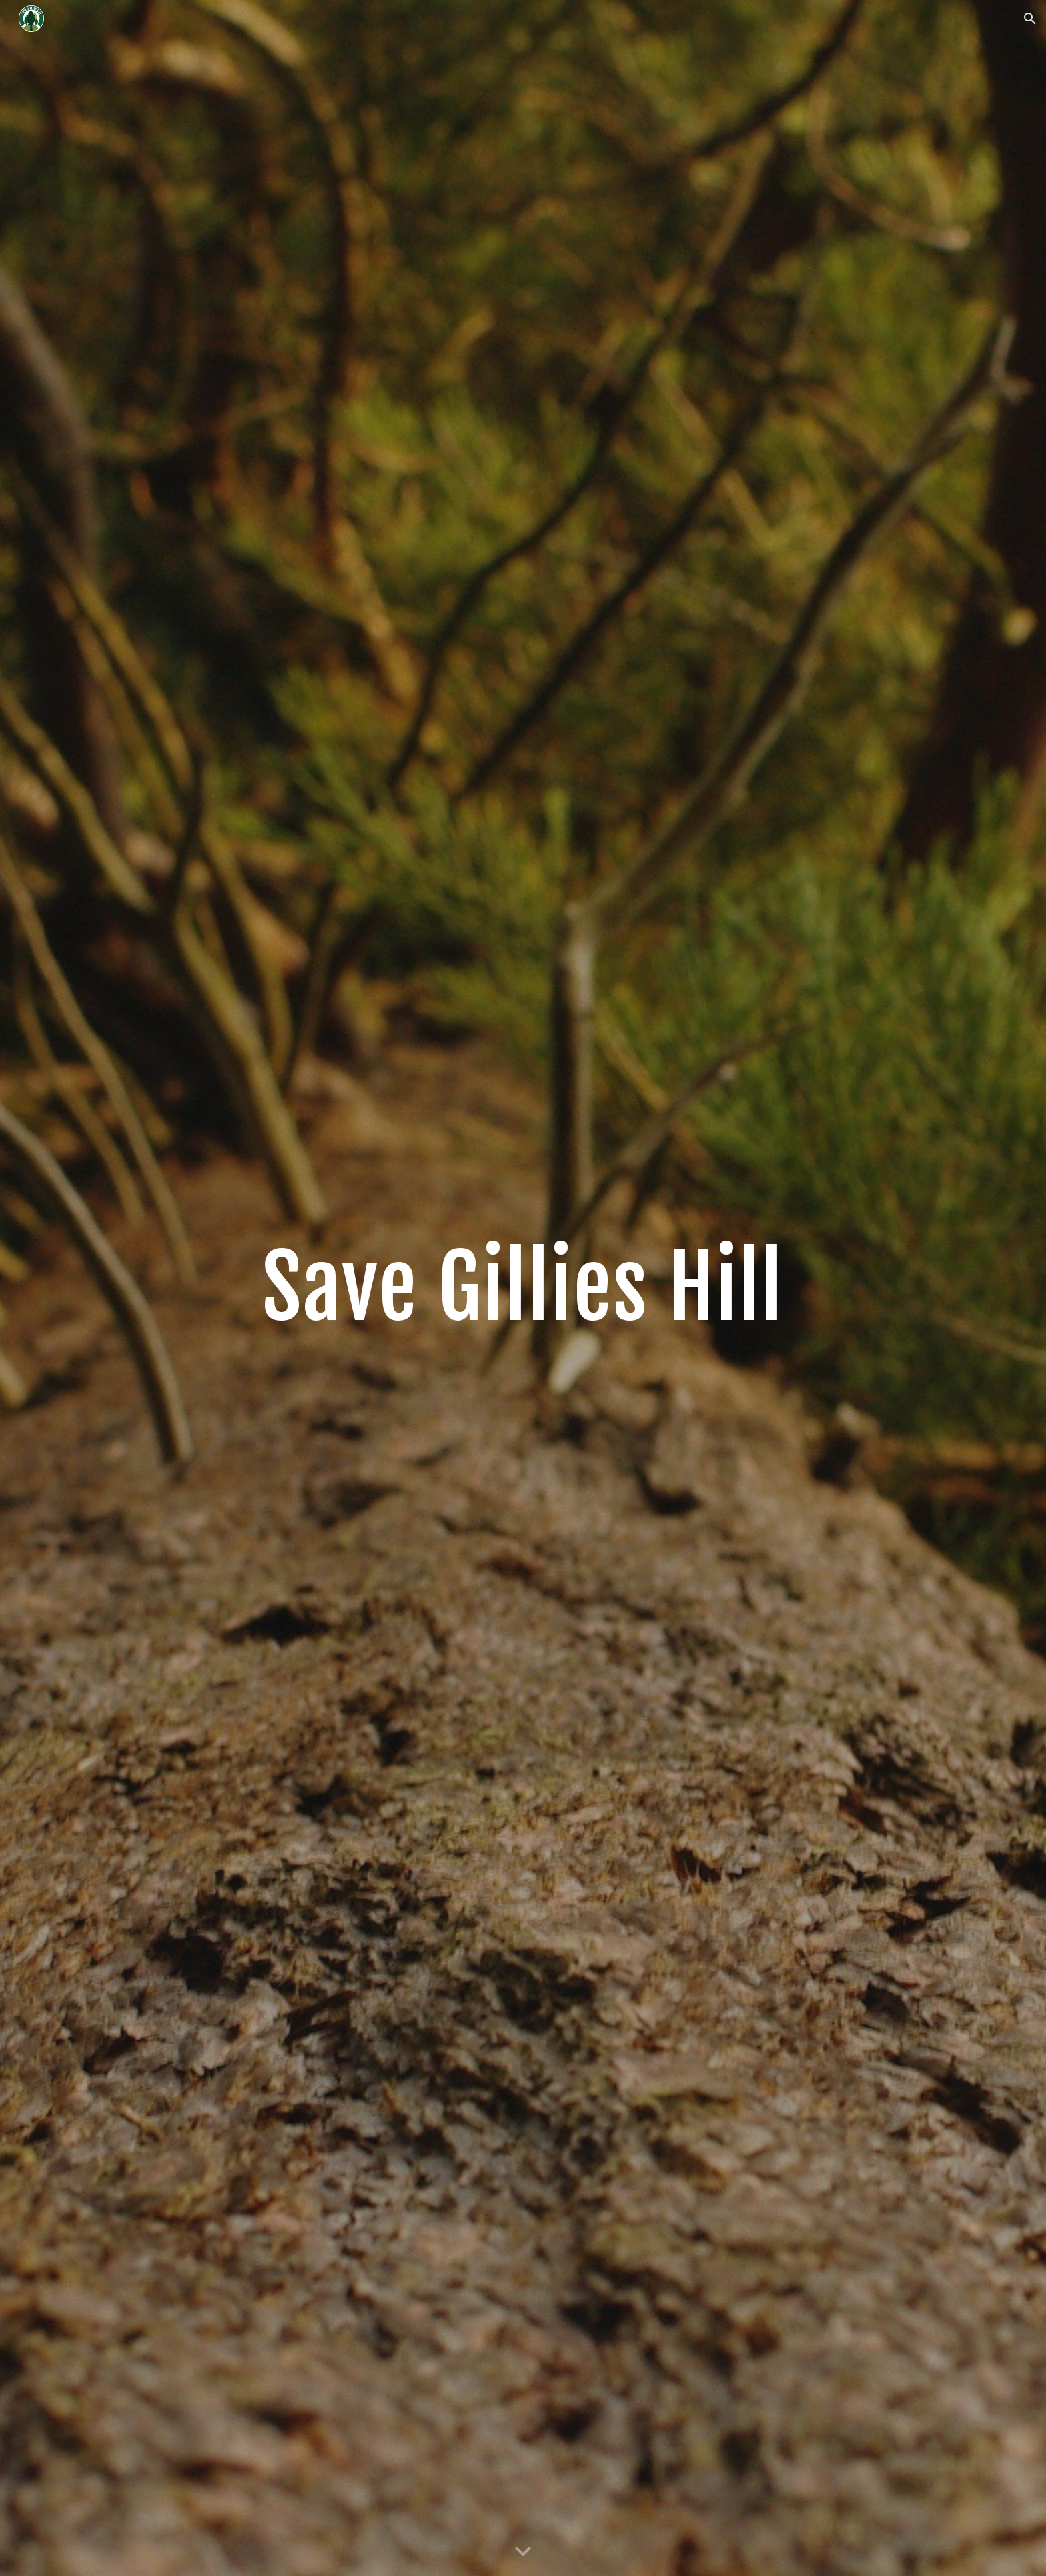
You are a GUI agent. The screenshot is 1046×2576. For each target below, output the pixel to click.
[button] (1030, 19)
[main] (523, 1288)
